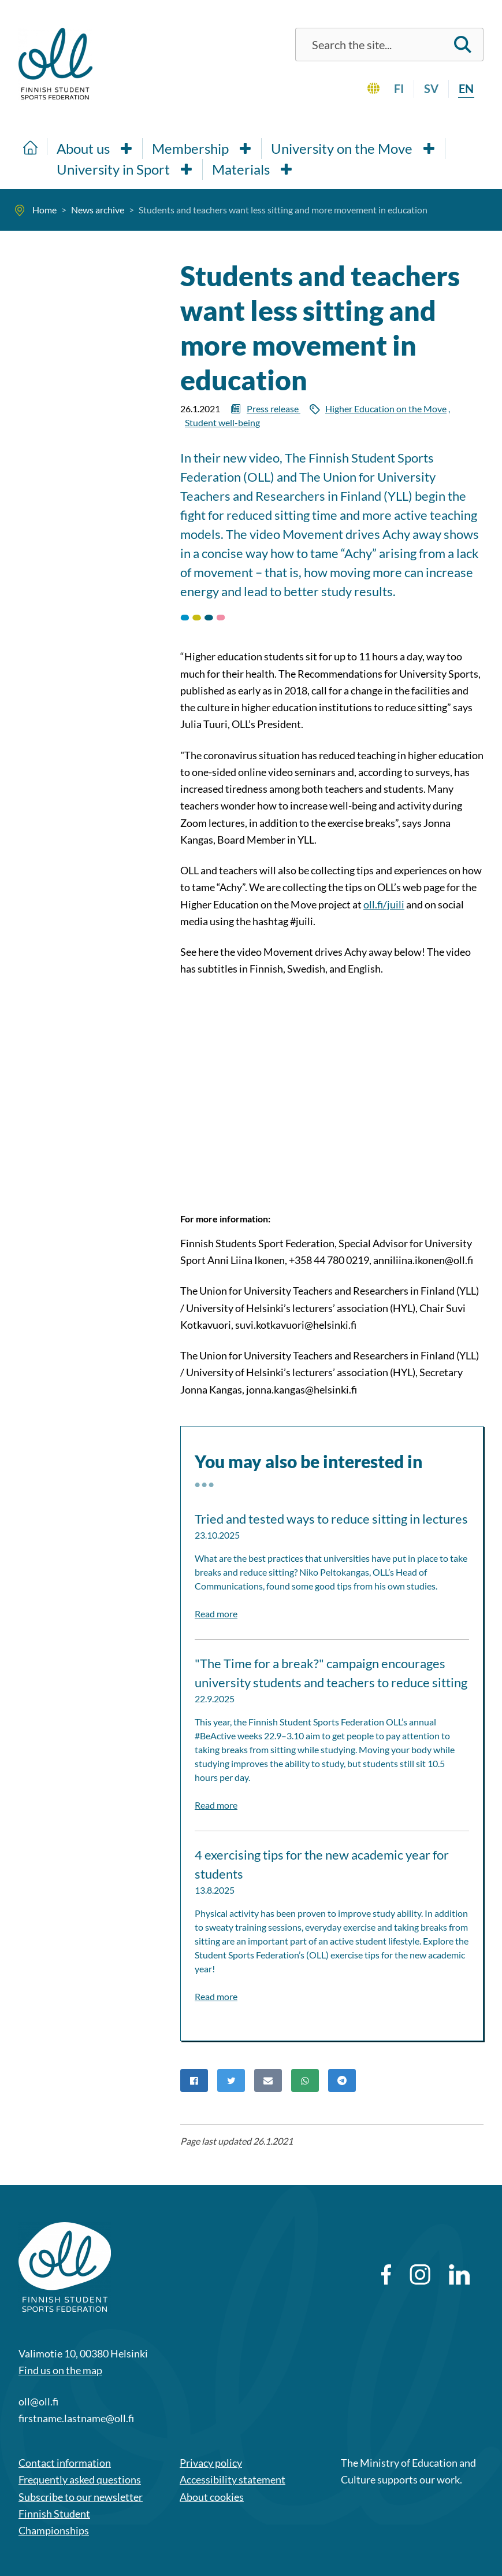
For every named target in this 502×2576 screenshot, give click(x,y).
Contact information (64, 2462)
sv (431, 88)
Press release (273, 408)
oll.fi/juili (383, 904)
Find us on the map (60, 2370)
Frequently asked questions (79, 2479)
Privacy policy (211, 2462)
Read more (216, 1613)
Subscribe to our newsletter (80, 2496)
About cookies (212, 2496)
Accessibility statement (232, 2479)
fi (399, 88)
